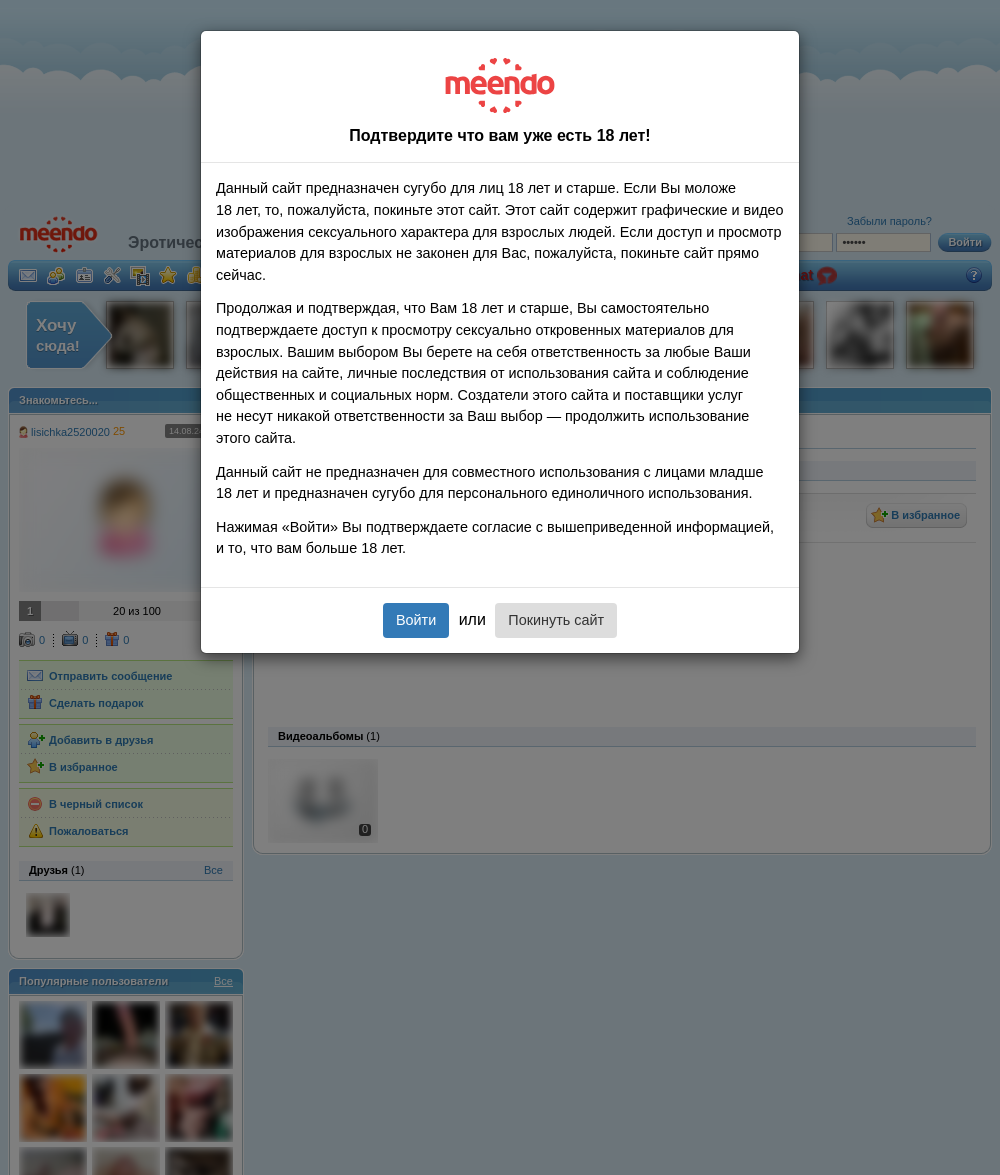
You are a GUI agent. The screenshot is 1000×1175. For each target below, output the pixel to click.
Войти (416, 620)
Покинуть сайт (556, 620)
